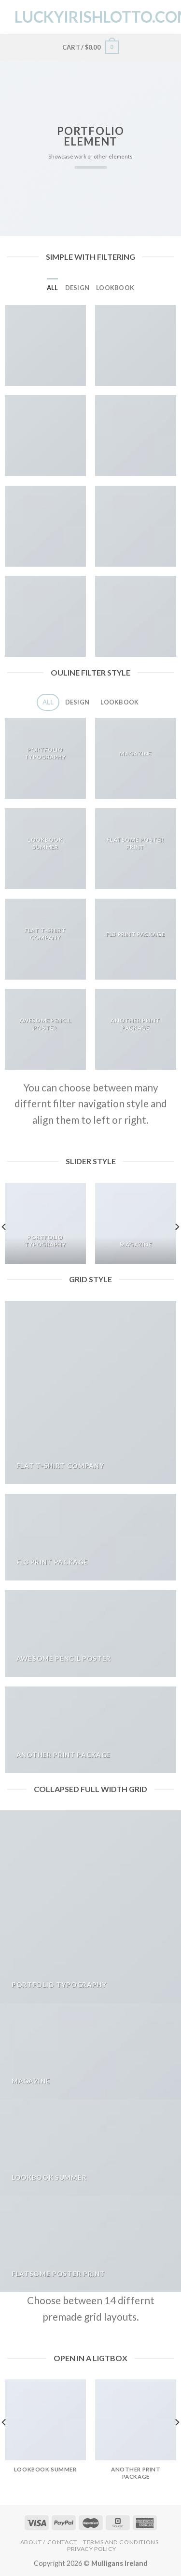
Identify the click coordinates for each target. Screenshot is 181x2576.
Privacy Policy (91, 2548)
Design (77, 288)
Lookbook (115, 288)
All (52, 288)
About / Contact (48, 2542)
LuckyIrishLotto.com (91, 17)
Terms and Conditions (120, 2542)
